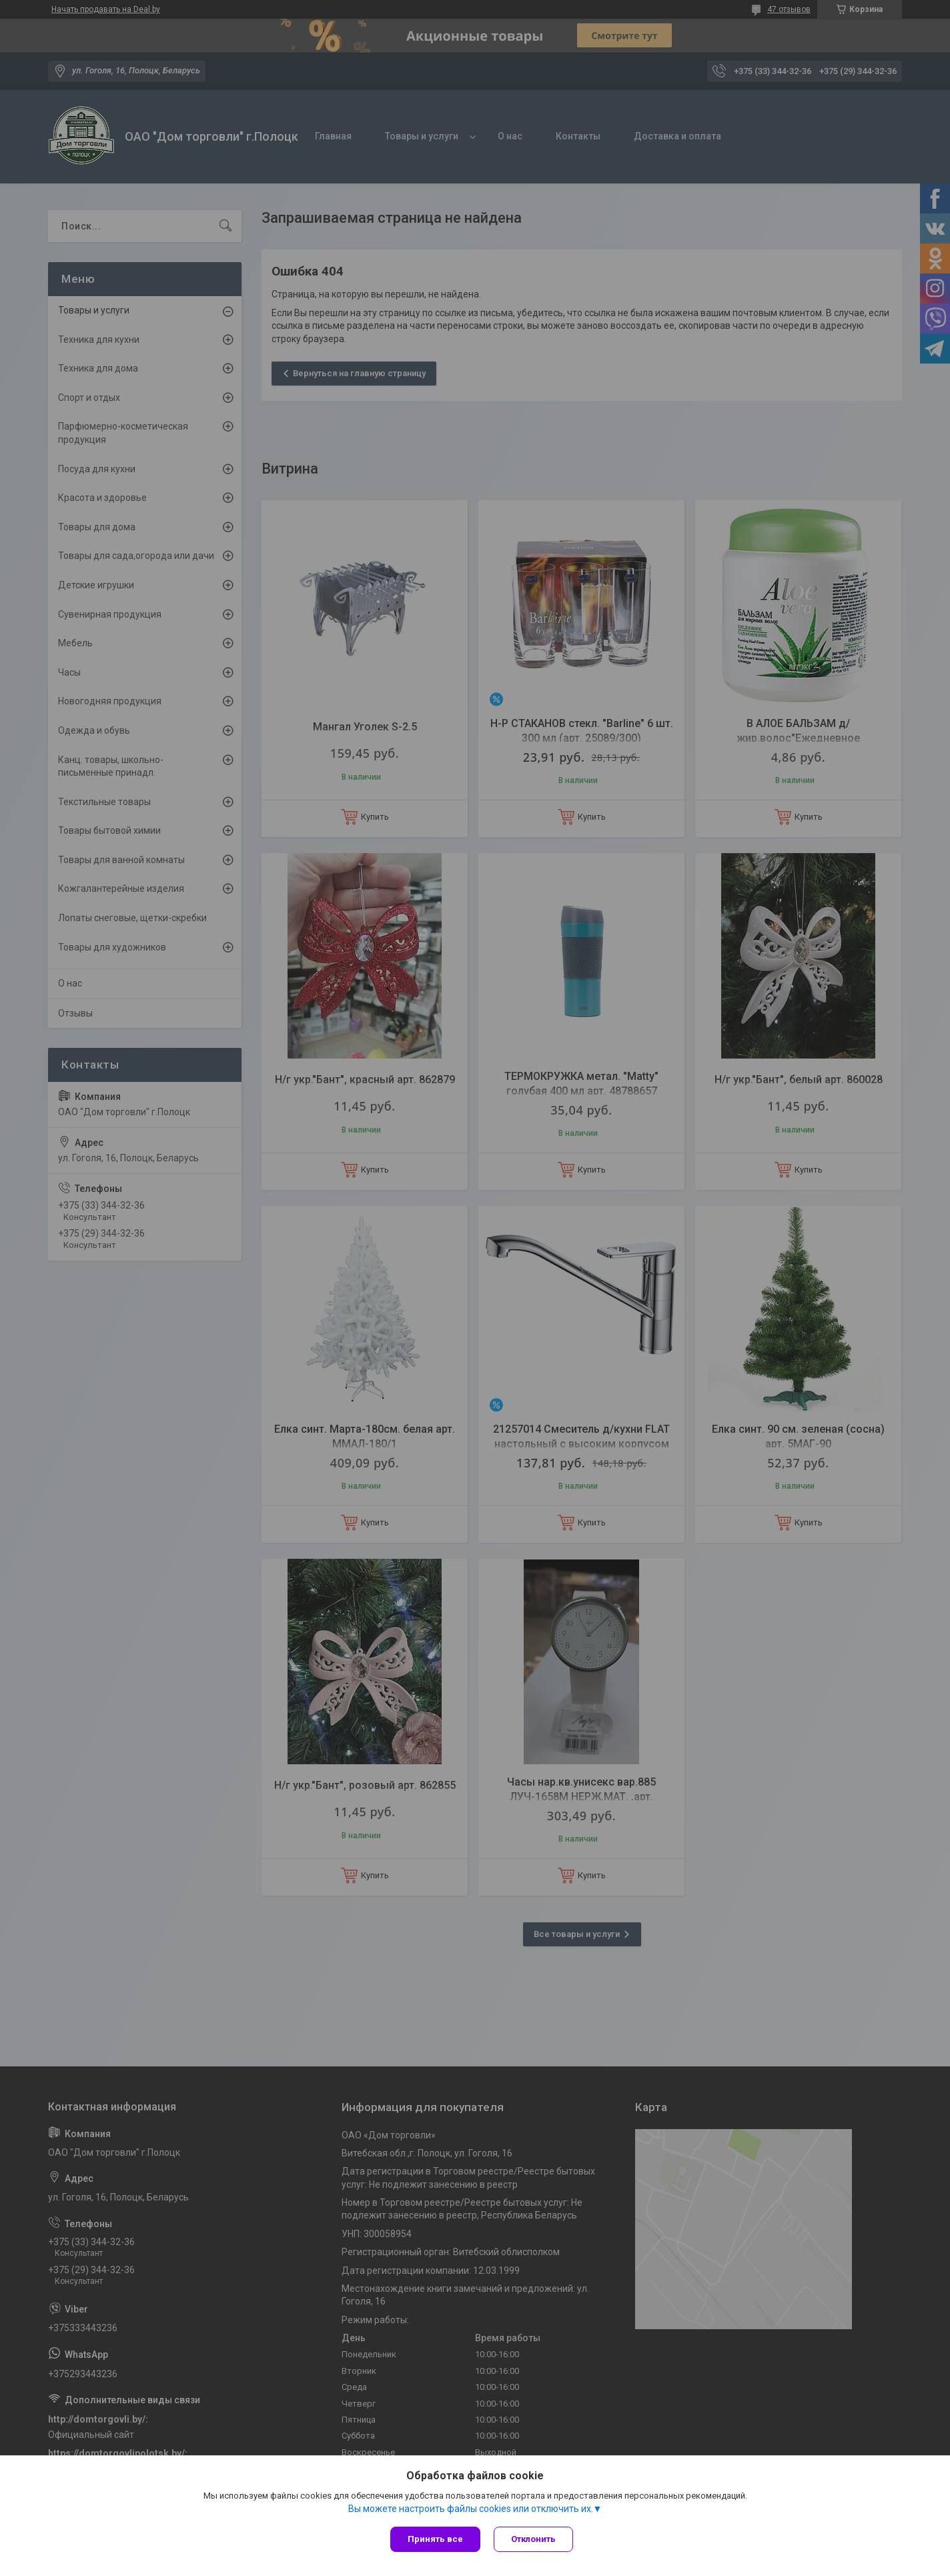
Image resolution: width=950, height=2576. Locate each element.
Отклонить (533, 2539)
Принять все (435, 2539)
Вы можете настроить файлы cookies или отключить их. (470, 2508)
